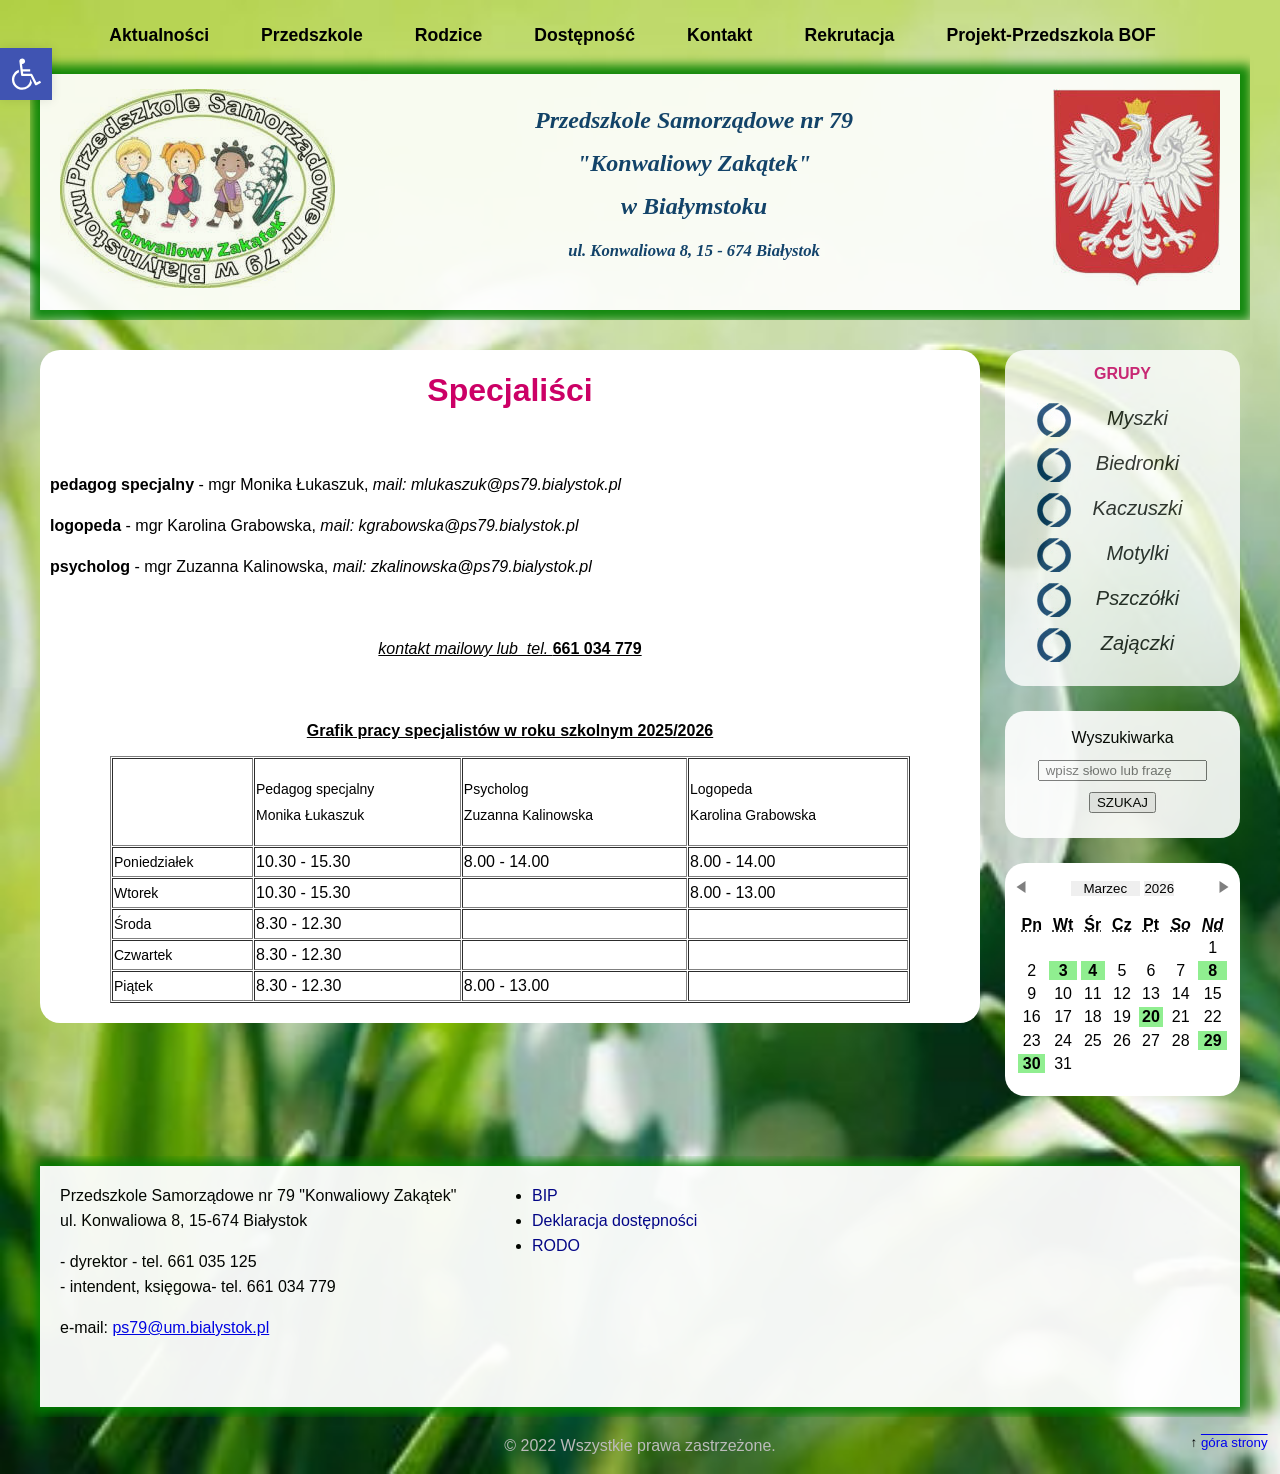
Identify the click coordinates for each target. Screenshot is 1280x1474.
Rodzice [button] (448, 35)
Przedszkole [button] (312, 35)
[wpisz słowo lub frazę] (1122, 770)
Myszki (1137, 418)
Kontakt (720, 35)
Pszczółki (1137, 598)
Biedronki (1137, 463)
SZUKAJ (1122, 802)
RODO (556, 1245)
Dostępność (584, 35)
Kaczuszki (1137, 508)
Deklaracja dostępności (614, 1220)
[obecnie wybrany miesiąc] (1105, 888)
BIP (545, 1195)
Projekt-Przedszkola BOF (1050, 35)
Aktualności (159, 35)
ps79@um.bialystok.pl (190, 1327)
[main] (510, 686)
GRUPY (1122, 373)
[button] (26, 74)
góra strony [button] (1234, 1442)
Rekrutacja (849, 35)
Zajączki (1137, 643)
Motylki (1137, 553)
